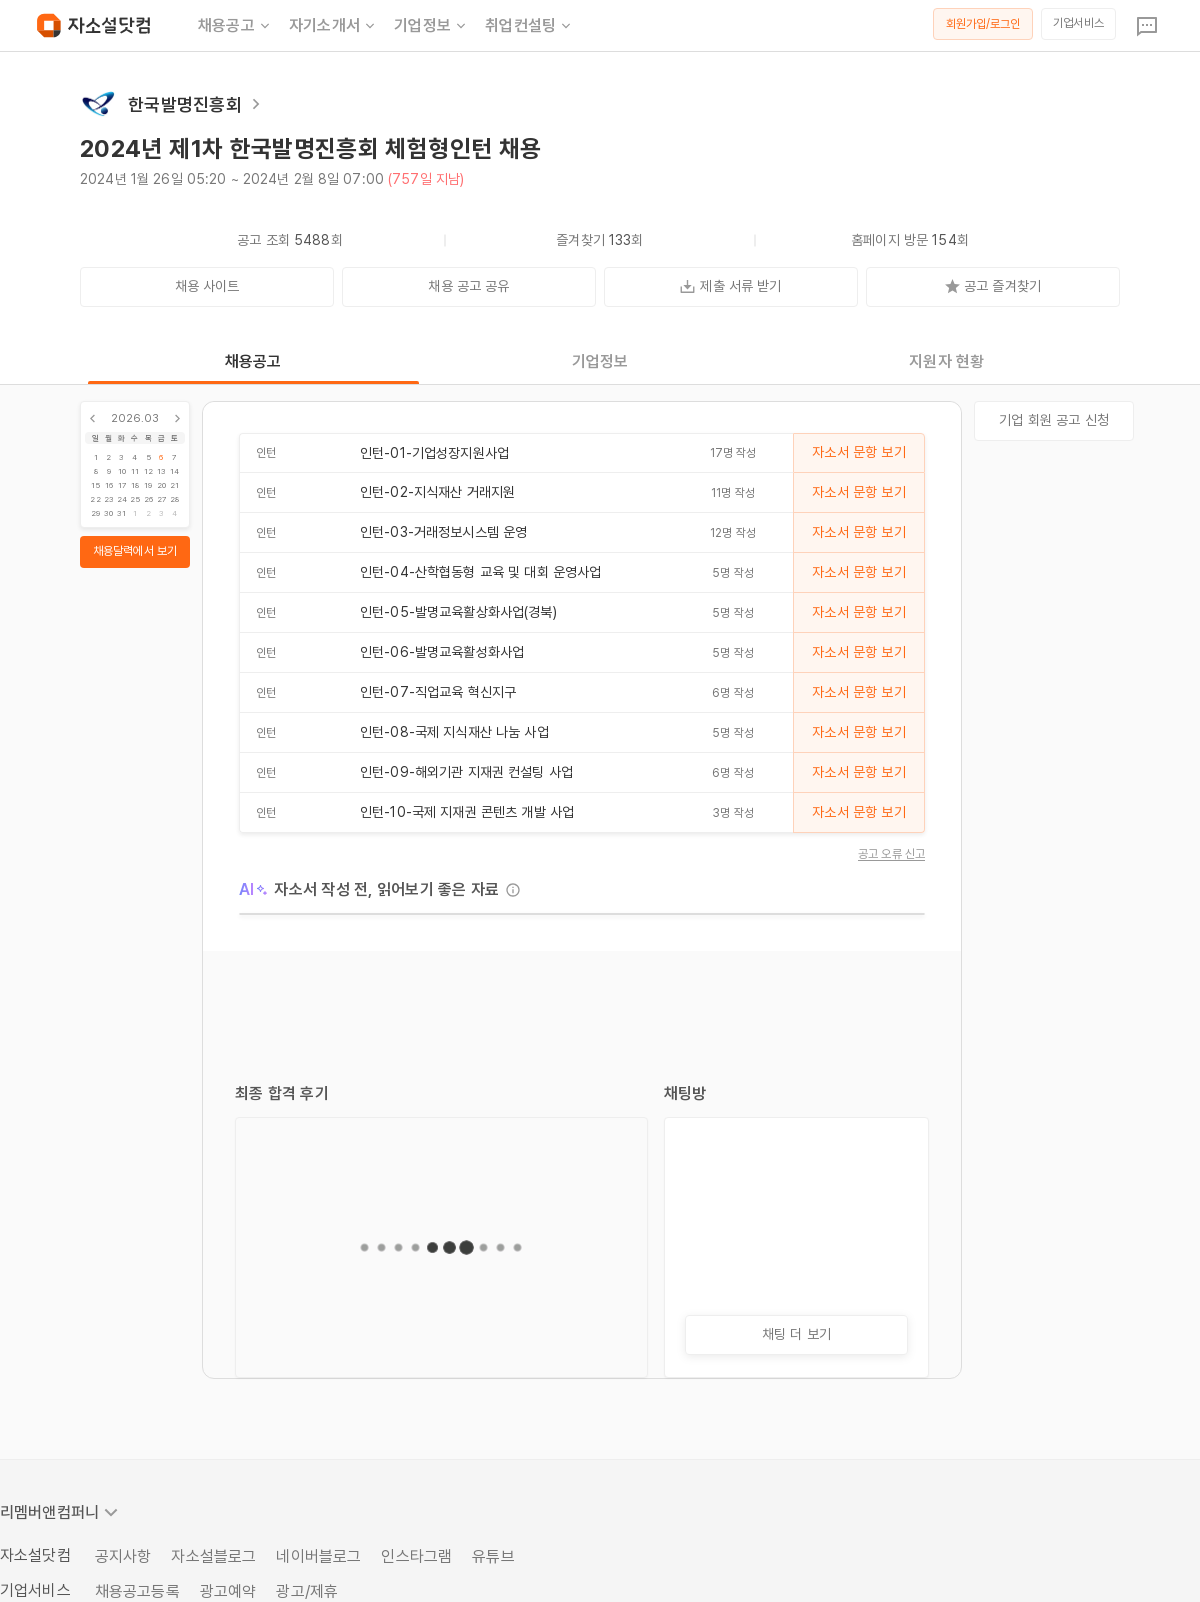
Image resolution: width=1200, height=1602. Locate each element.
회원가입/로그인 (983, 24)
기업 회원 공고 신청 (1054, 420)
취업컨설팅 (529, 26)
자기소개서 (333, 26)
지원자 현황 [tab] (946, 361)
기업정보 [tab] (600, 361)
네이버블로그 (318, 1556)
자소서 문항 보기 (858, 452)
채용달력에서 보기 (135, 551)
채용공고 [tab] (253, 361)
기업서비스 (1078, 23)
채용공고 (235, 26)
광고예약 (228, 1591)
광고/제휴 (307, 1591)
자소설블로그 (213, 1556)
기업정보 (431, 26)
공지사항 (123, 1556)
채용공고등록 (137, 1591)
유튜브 (493, 1556)
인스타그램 (416, 1556)
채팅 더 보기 (796, 1334)
